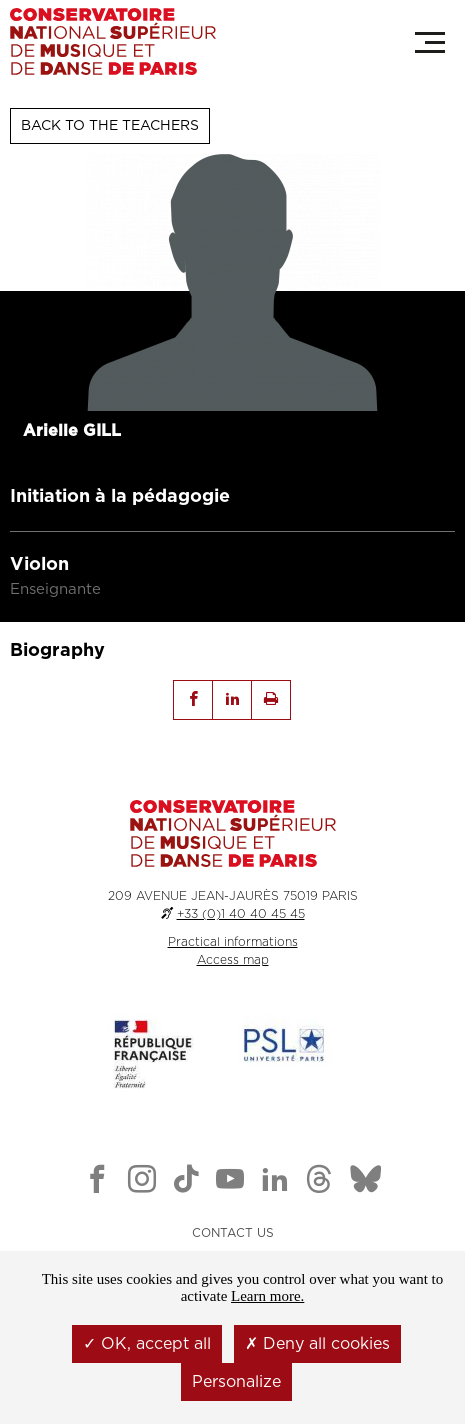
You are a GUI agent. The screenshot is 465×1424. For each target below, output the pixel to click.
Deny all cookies (317, 1344)
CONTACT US (233, 1233)
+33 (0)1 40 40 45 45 (241, 914)
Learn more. (267, 1296)
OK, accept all (147, 1344)
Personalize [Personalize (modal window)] (236, 1382)
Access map (233, 960)
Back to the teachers (110, 126)
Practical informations (233, 942)
